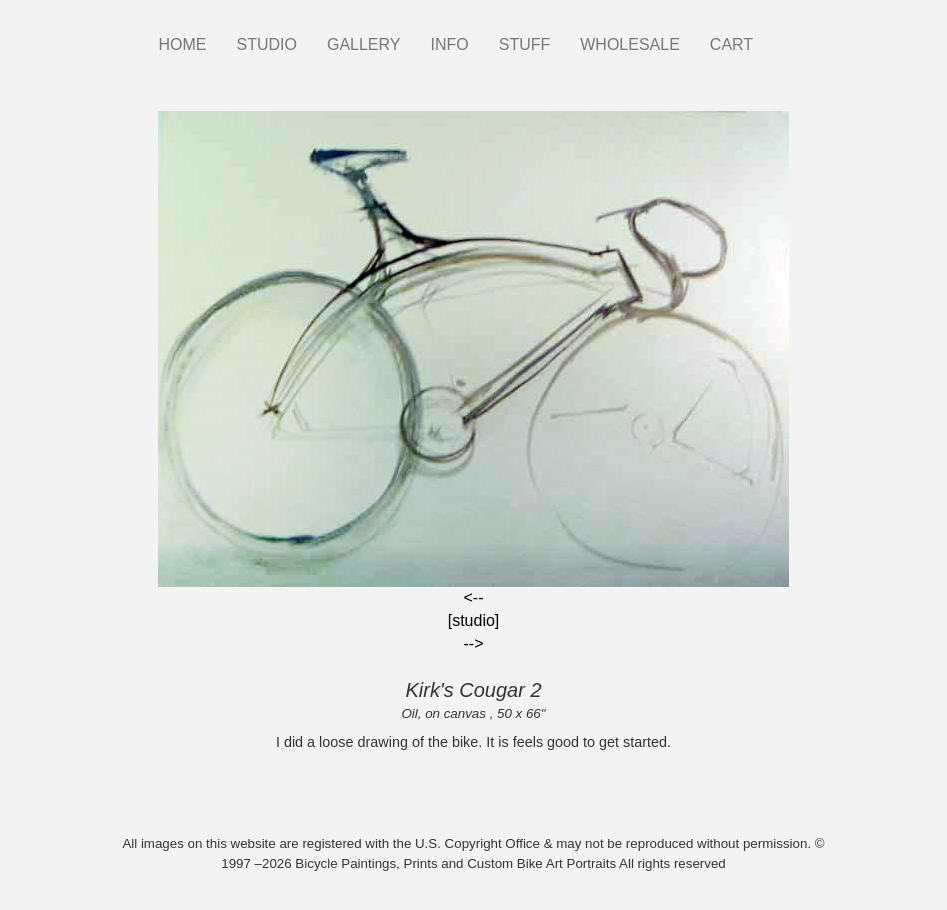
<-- (474, 597)
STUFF (525, 44)
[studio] (474, 620)
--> (474, 643)
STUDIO (267, 44)
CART (731, 44)
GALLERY (364, 44)
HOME (183, 44)
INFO (449, 44)
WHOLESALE (630, 44)
